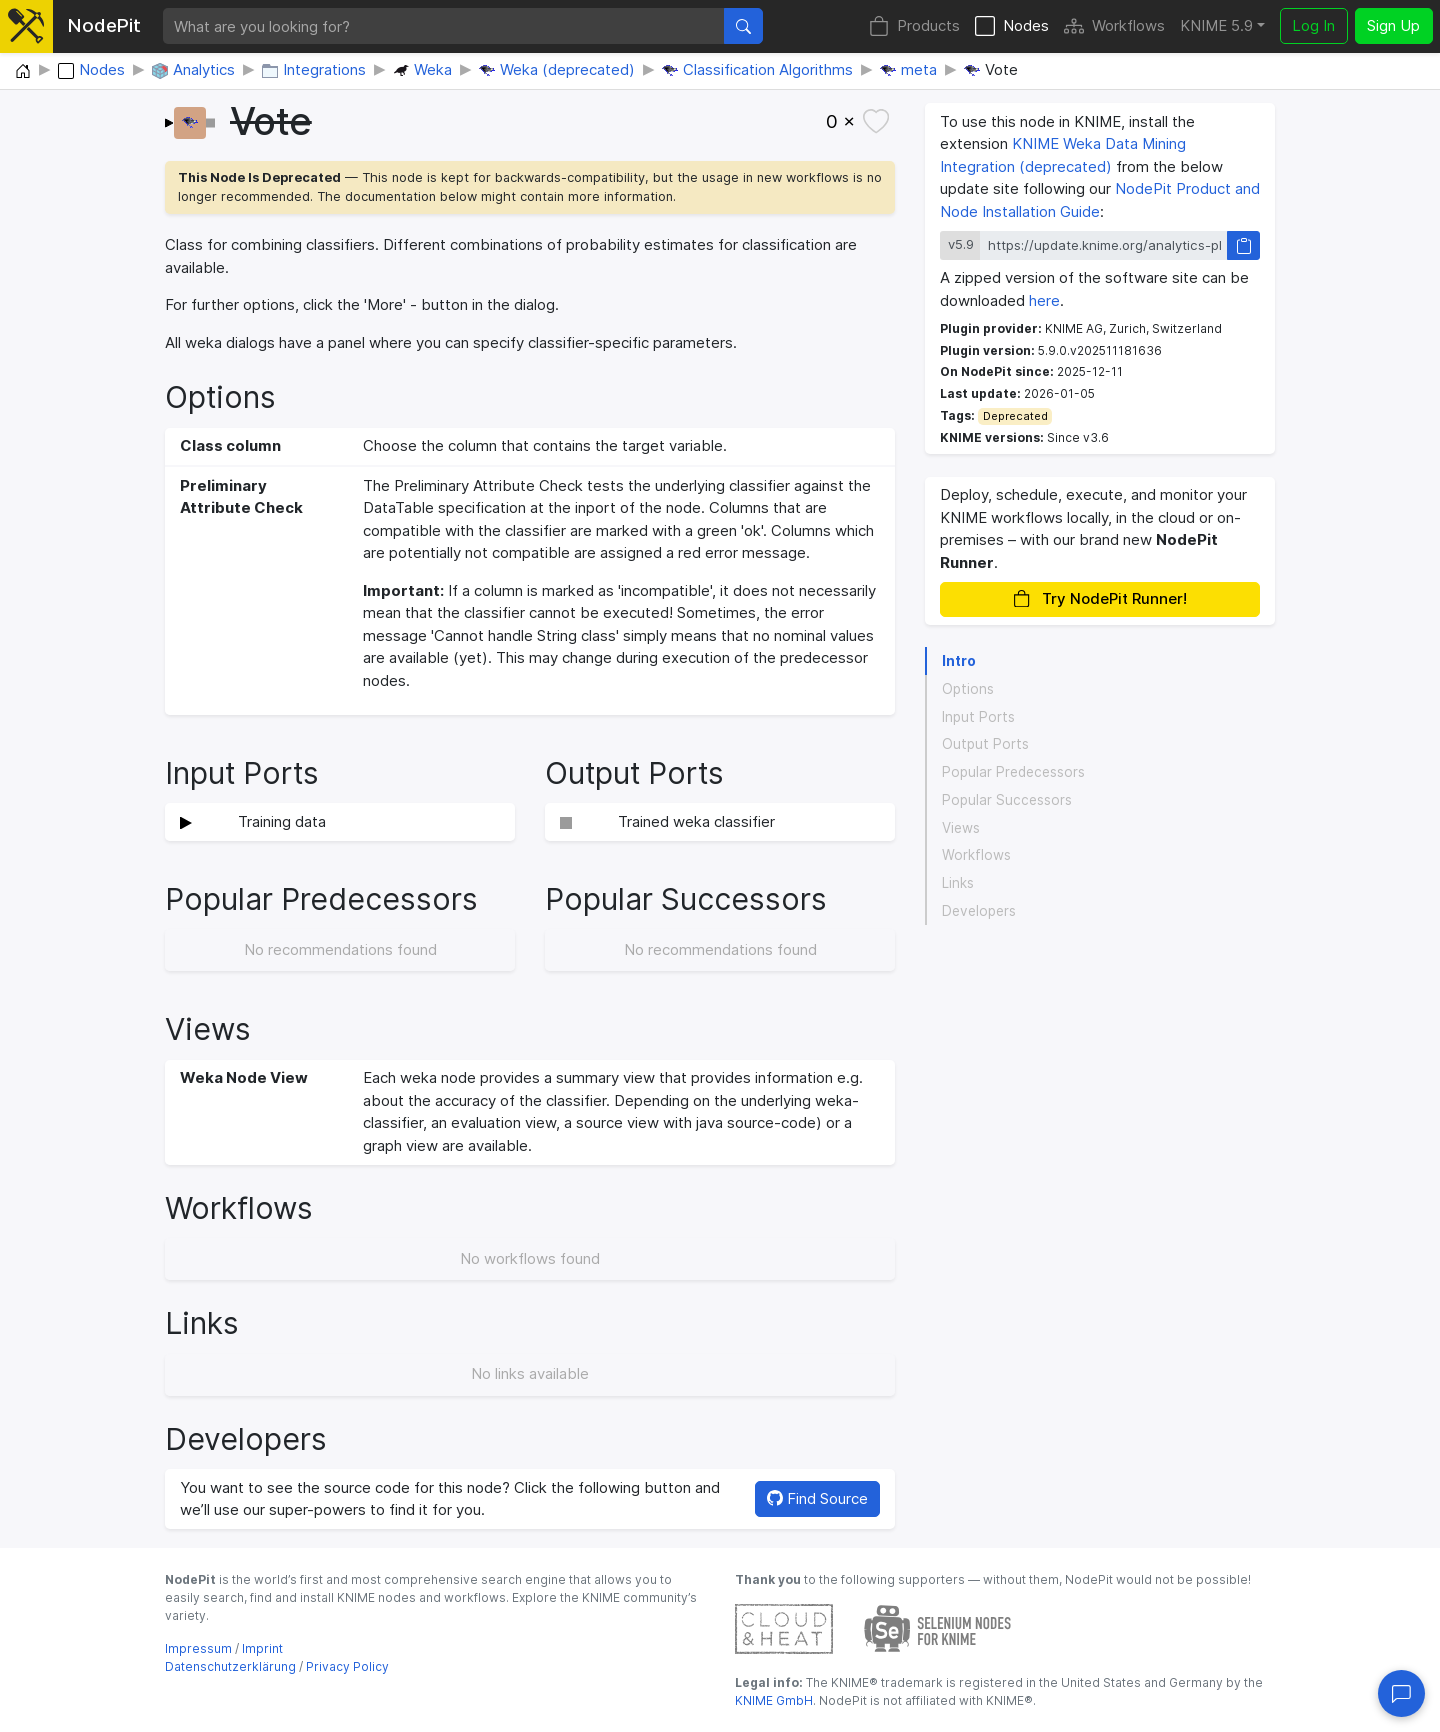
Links (958, 883)
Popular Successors (1007, 800)
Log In (1313, 25)
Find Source (817, 1498)
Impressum (198, 1648)
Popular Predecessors (1013, 772)
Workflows (1114, 26)
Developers (979, 911)
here (1044, 300)
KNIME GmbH (774, 1700)
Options (968, 689)
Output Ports (985, 744)
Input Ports (978, 717)
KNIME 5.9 (1216, 25)
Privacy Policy (347, 1666)
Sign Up (1393, 25)
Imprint (262, 1648)
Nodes (1012, 26)
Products (914, 26)
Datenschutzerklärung (230, 1666)
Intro (959, 661)
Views (961, 828)
